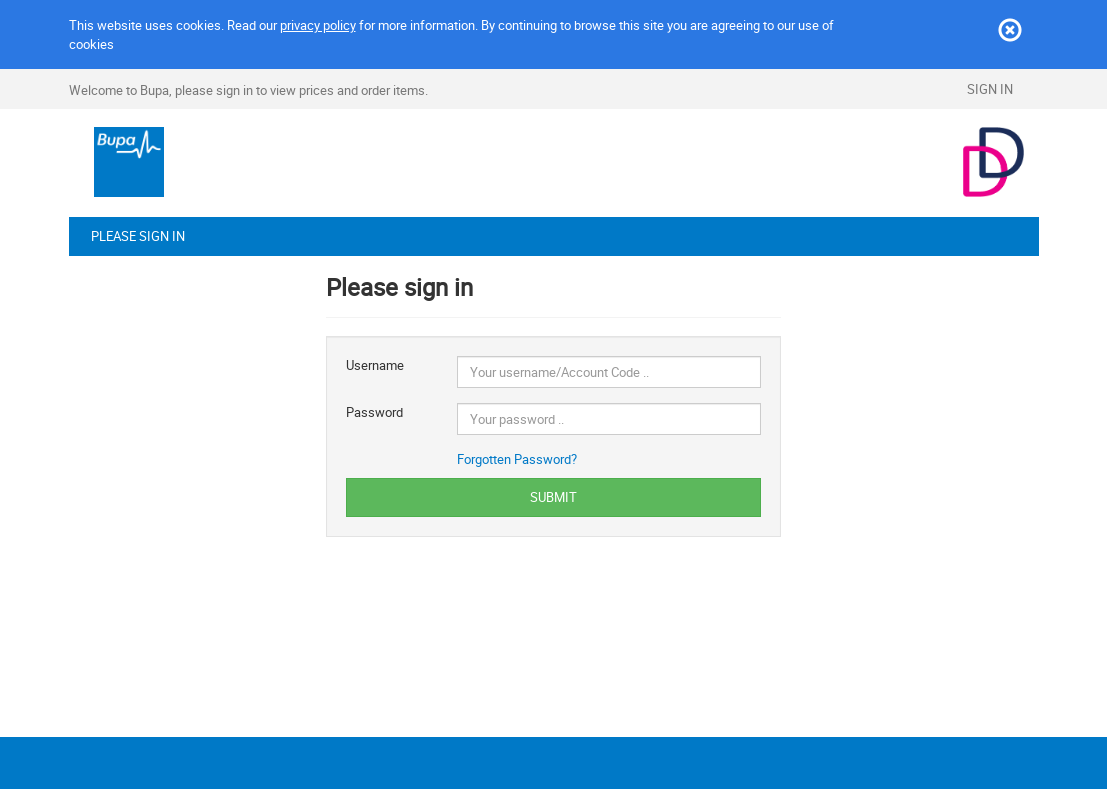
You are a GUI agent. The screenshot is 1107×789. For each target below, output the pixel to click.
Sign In (990, 89)
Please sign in (138, 236)
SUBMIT (553, 497)
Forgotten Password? (517, 459)
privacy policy (318, 25)
